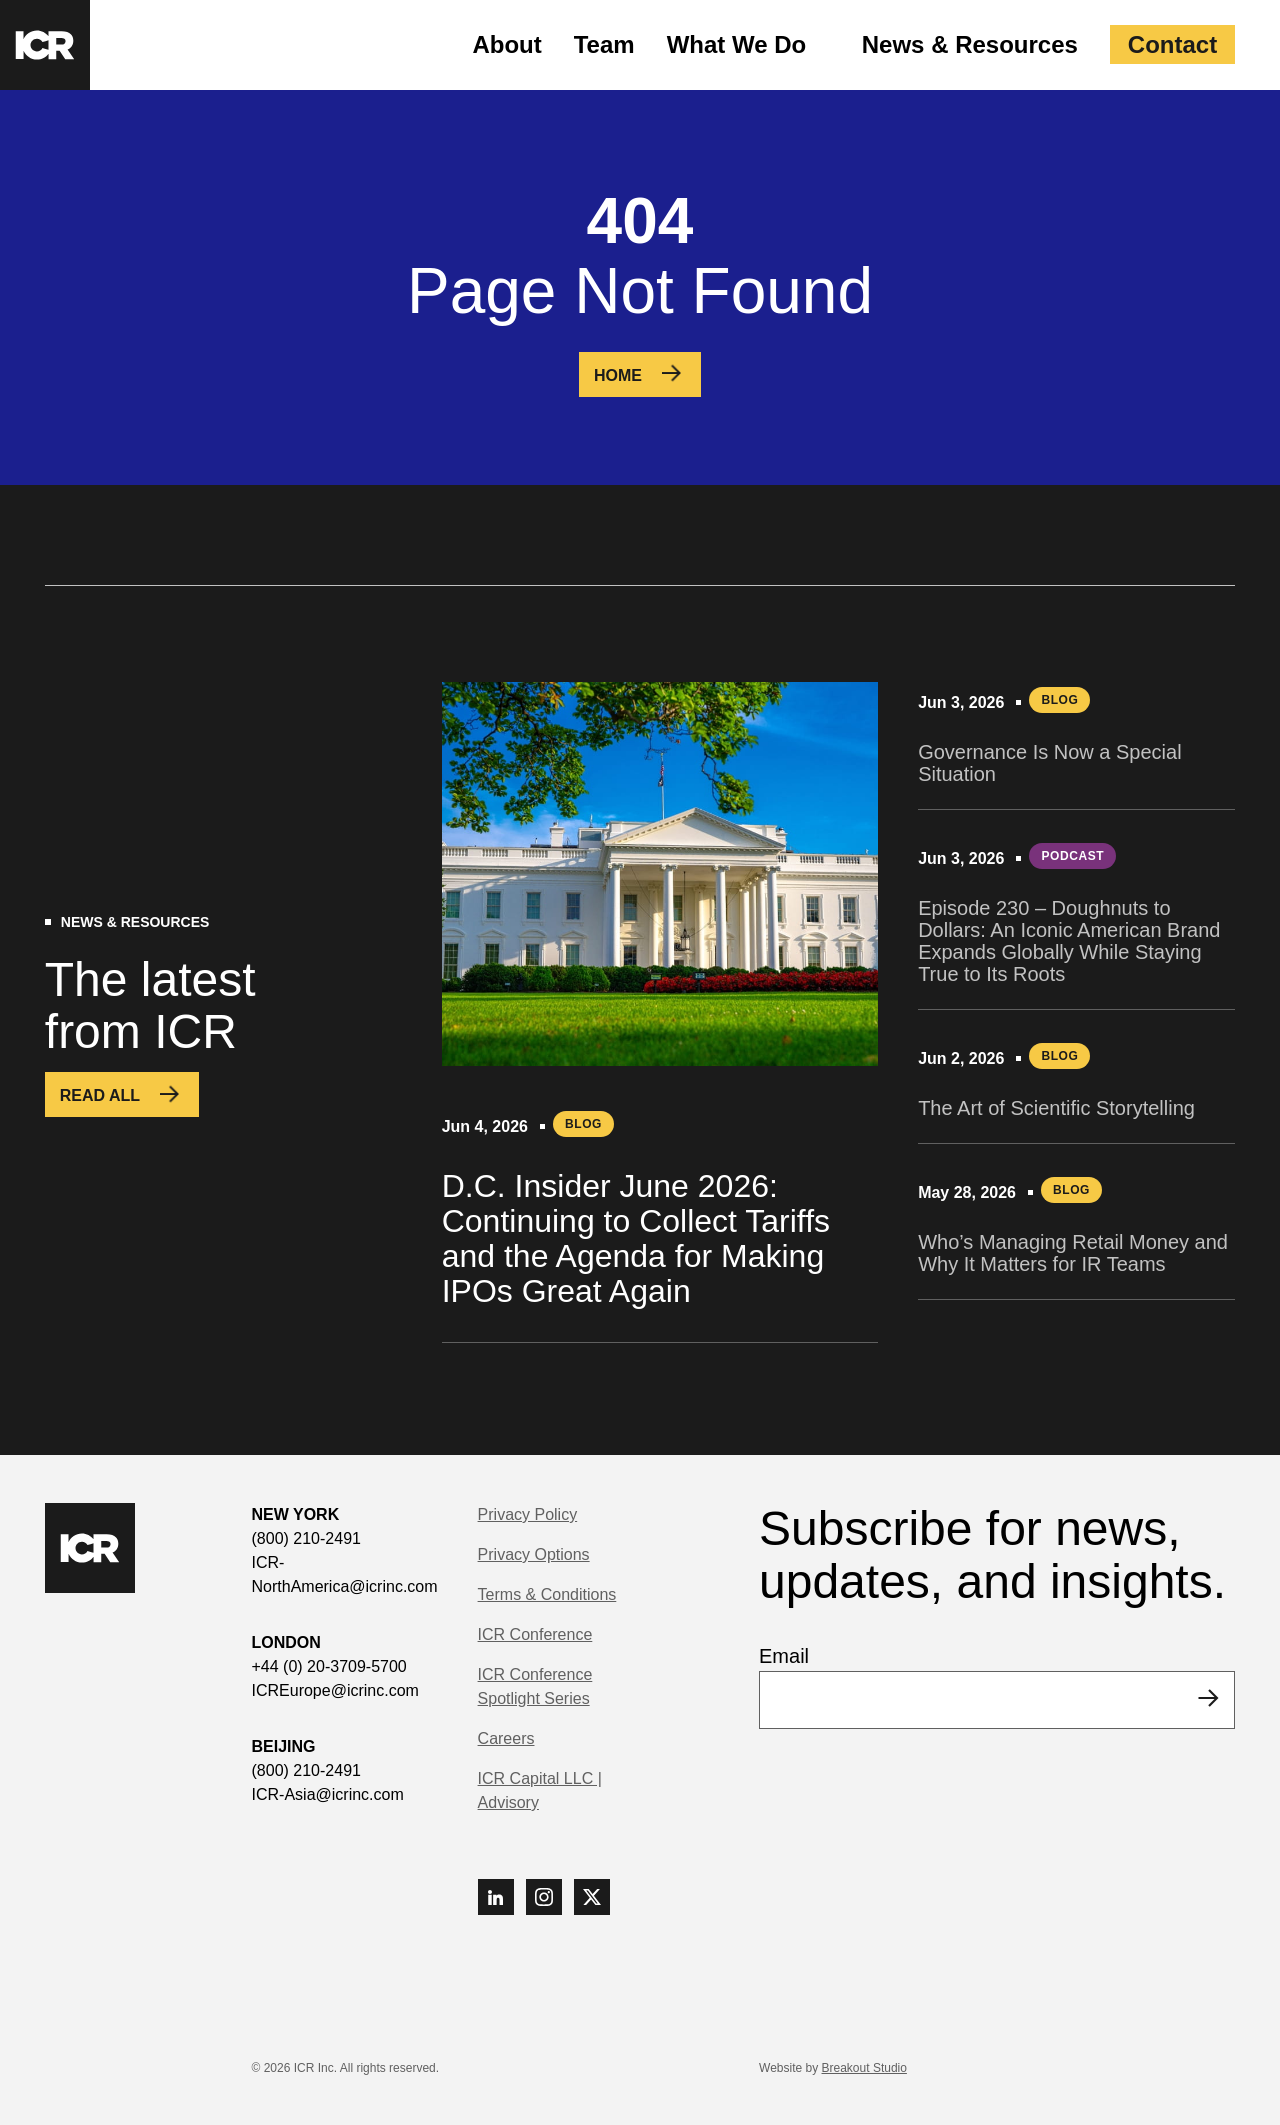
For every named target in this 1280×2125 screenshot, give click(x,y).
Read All (100, 1095)
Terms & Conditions (547, 1594)
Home (618, 375)
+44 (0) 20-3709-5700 (329, 1666)
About (506, 44)
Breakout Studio (864, 2068)
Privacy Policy (528, 1514)
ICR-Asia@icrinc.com (328, 1794)
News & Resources (970, 44)
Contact (1172, 44)
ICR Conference (535, 1634)
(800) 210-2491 (306, 1538)
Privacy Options (534, 1554)
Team (604, 44)
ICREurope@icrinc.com (335, 1690)
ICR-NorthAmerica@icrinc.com (345, 1574)
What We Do (737, 44)
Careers (506, 1738)
